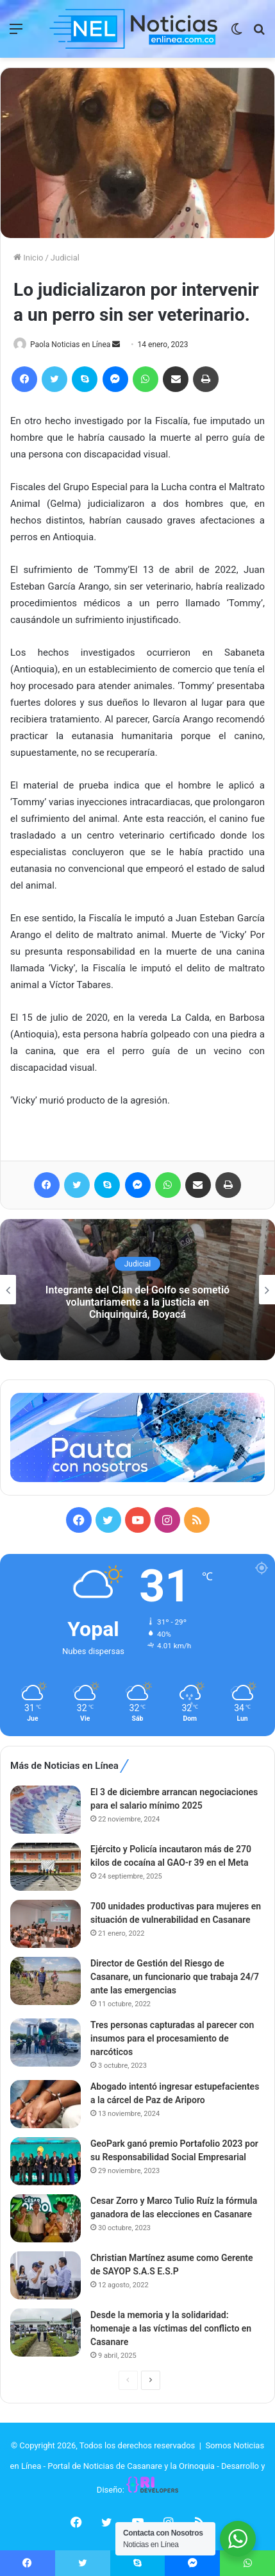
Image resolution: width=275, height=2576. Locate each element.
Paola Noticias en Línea (70, 344)
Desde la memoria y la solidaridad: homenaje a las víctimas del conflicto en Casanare (170, 2328)
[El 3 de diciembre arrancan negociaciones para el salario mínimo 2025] (45, 1810)
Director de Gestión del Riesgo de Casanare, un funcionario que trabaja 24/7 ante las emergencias (174, 1976)
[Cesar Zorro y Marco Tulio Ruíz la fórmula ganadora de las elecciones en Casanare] (45, 2218)
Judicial (65, 257)
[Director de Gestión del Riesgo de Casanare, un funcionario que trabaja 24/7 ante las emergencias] (45, 1981)
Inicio (28, 257)
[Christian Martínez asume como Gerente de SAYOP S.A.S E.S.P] (45, 2275)
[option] (137, 1289)
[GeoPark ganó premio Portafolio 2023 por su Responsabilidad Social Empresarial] (45, 2161)
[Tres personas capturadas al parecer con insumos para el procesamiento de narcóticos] (45, 2042)
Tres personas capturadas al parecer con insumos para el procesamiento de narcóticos (172, 2038)
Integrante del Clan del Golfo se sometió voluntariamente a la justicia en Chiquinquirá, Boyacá (137, 1302)
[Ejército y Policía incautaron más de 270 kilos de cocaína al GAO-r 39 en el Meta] (45, 1867)
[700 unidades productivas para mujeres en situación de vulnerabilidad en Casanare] (45, 1924)
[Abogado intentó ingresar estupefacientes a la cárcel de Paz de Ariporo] (45, 2104)
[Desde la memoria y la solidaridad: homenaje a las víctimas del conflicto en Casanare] (45, 2332)
